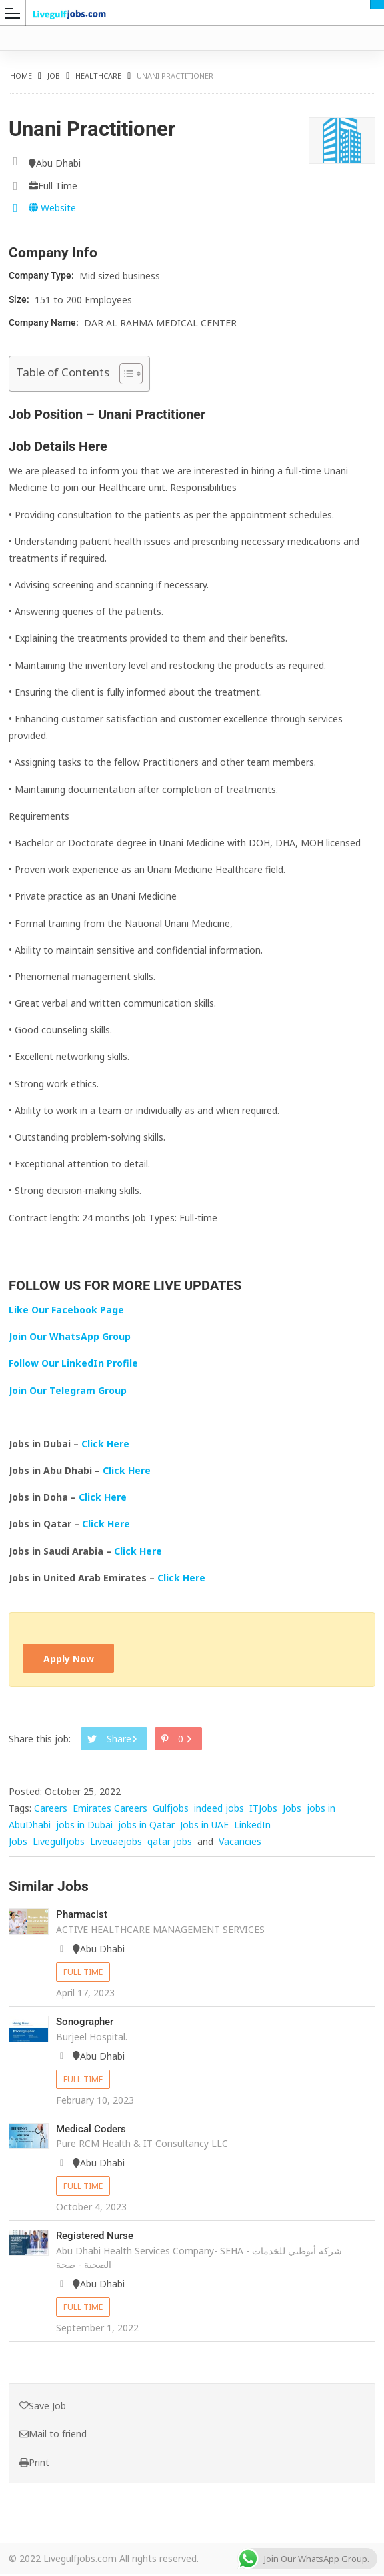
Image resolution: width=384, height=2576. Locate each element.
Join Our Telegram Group (68, 1390)
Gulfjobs (171, 1810)
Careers (50, 1810)
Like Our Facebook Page (66, 1309)
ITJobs (263, 1810)
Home (21, 76)
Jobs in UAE (204, 1826)
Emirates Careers (110, 1810)
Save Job (42, 2407)
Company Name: (45, 322)
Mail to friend (53, 2435)
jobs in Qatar (146, 1826)
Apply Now (70, 1659)
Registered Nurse (97, 2237)
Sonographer (87, 2023)
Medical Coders (93, 2130)
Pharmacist (83, 1916)
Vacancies (240, 1843)
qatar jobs (169, 1843)
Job (53, 76)
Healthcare (98, 76)
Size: (20, 299)
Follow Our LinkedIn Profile (73, 1363)
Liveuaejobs (116, 1843)
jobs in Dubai (84, 1826)
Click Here (106, 1443)
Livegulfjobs (59, 1843)
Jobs (292, 1810)
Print (34, 2464)
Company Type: (42, 275)
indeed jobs (219, 1810)
